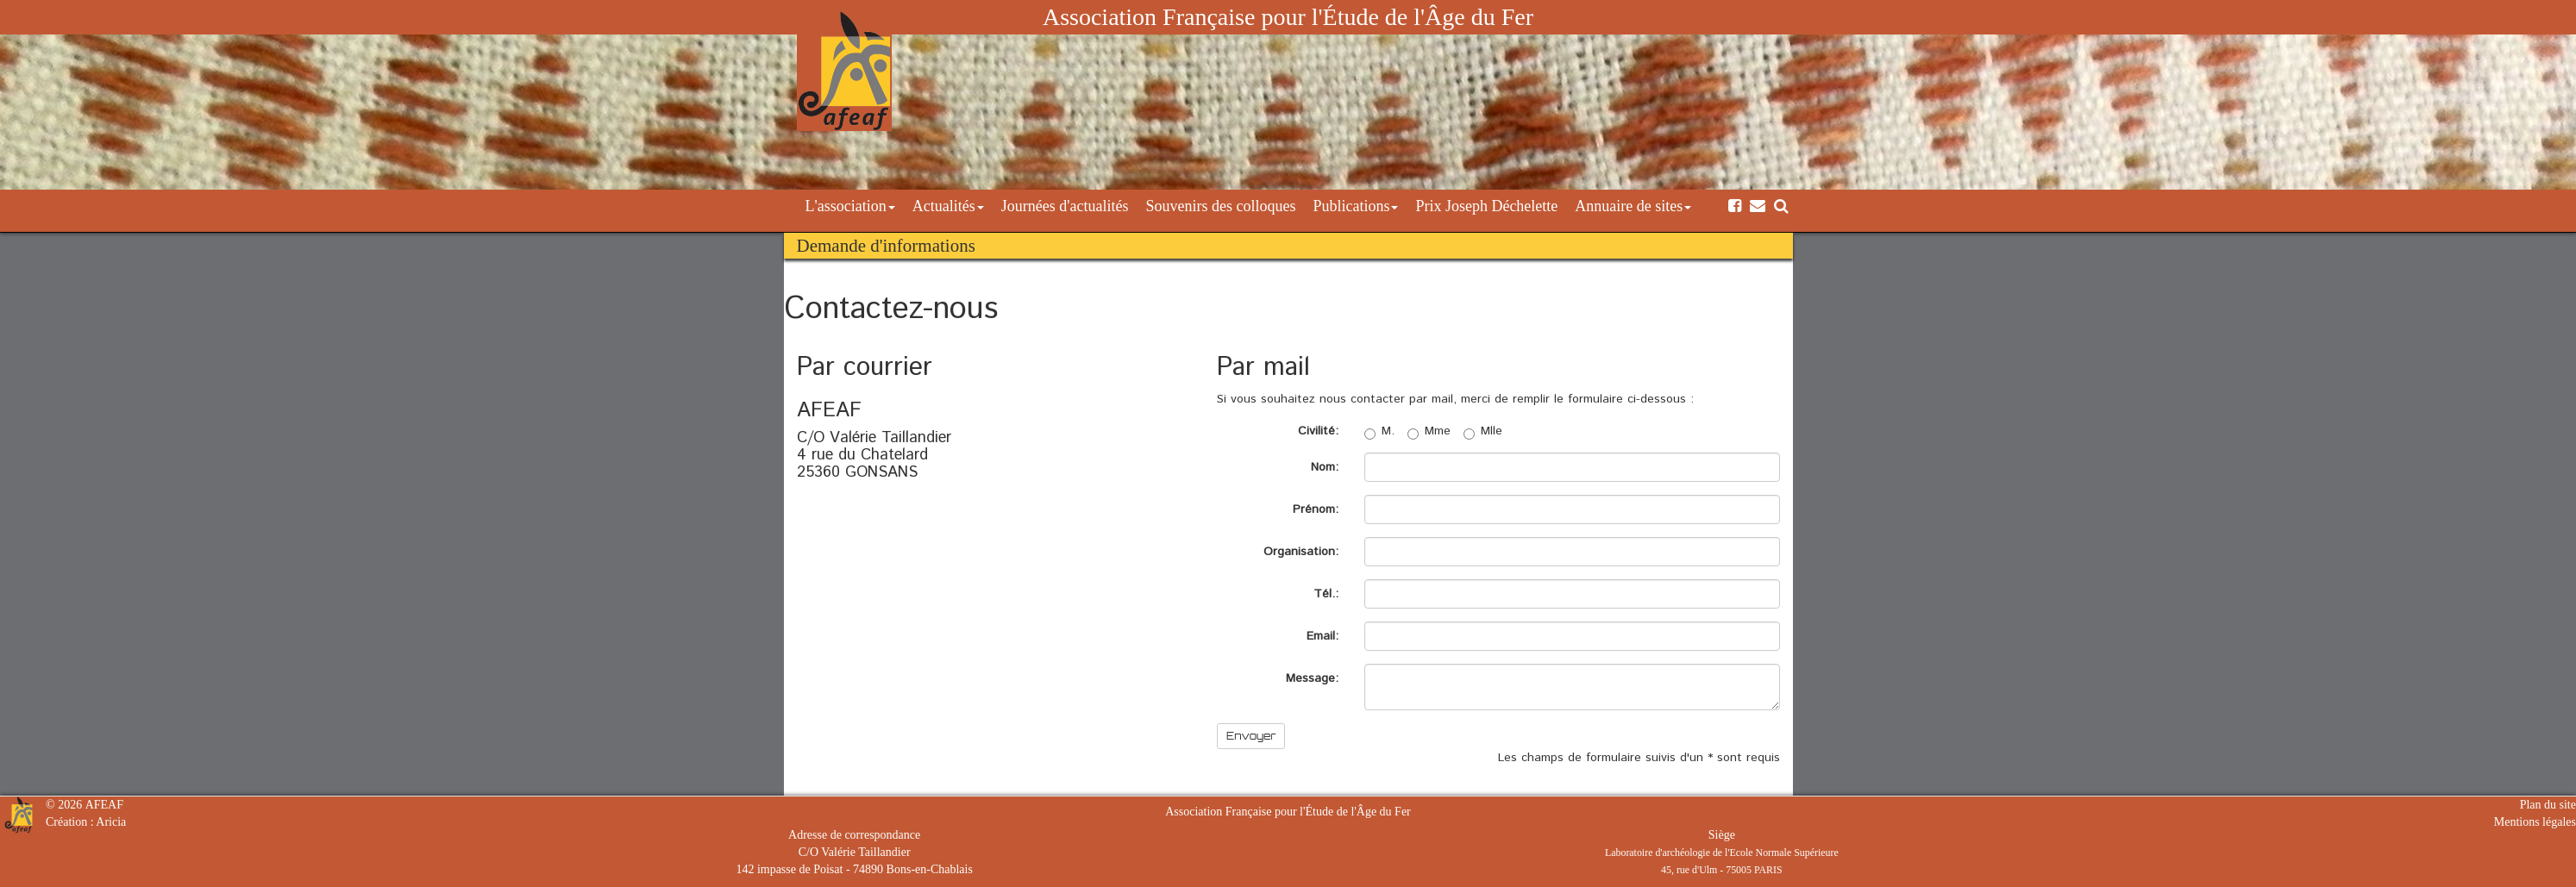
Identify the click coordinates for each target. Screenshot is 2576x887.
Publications (1355, 206)
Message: (1312, 678)
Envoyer (1250, 735)
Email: (1322, 636)
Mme (1429, 431)
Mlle (1482, 431)
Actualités (948, 206)
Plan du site (2548, 804)
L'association (850, 206)
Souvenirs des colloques (1220, 206)
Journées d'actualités (1065, 206)
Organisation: (1300, 551)
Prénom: (1315, 509)
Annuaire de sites (1633, 206)
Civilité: (1318, 431)
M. (1379, 431)
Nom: (1324, 467)
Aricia (111, 821)
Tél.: (1325, 594)
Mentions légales (2535, 821)
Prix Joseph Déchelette (1486, 206)
